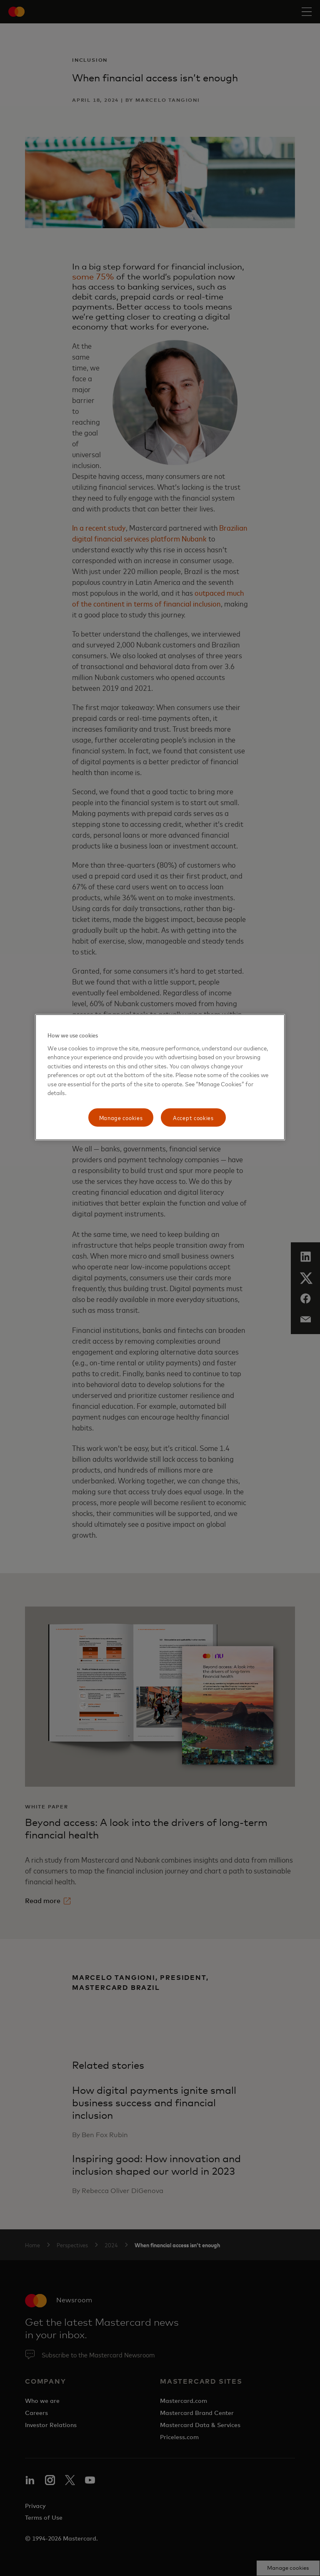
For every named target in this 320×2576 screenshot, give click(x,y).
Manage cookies (121, 1117)
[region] (160, 1077)
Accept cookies (193, 1117)
